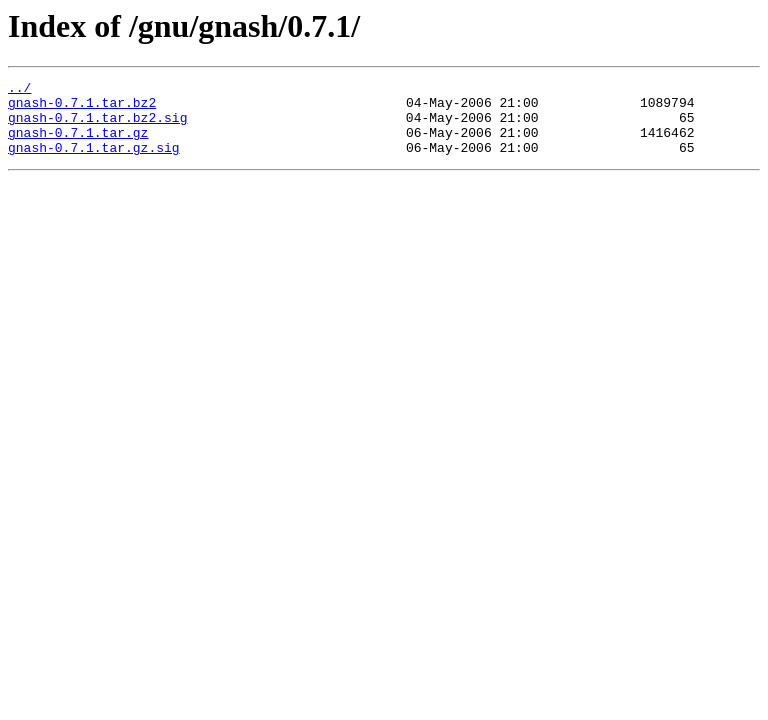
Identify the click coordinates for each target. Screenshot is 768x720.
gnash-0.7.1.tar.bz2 (82, 108)
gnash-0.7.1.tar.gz (78, 144)
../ (19, 90)
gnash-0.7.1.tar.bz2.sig (97, 126)
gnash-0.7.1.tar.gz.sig (94, 162)
